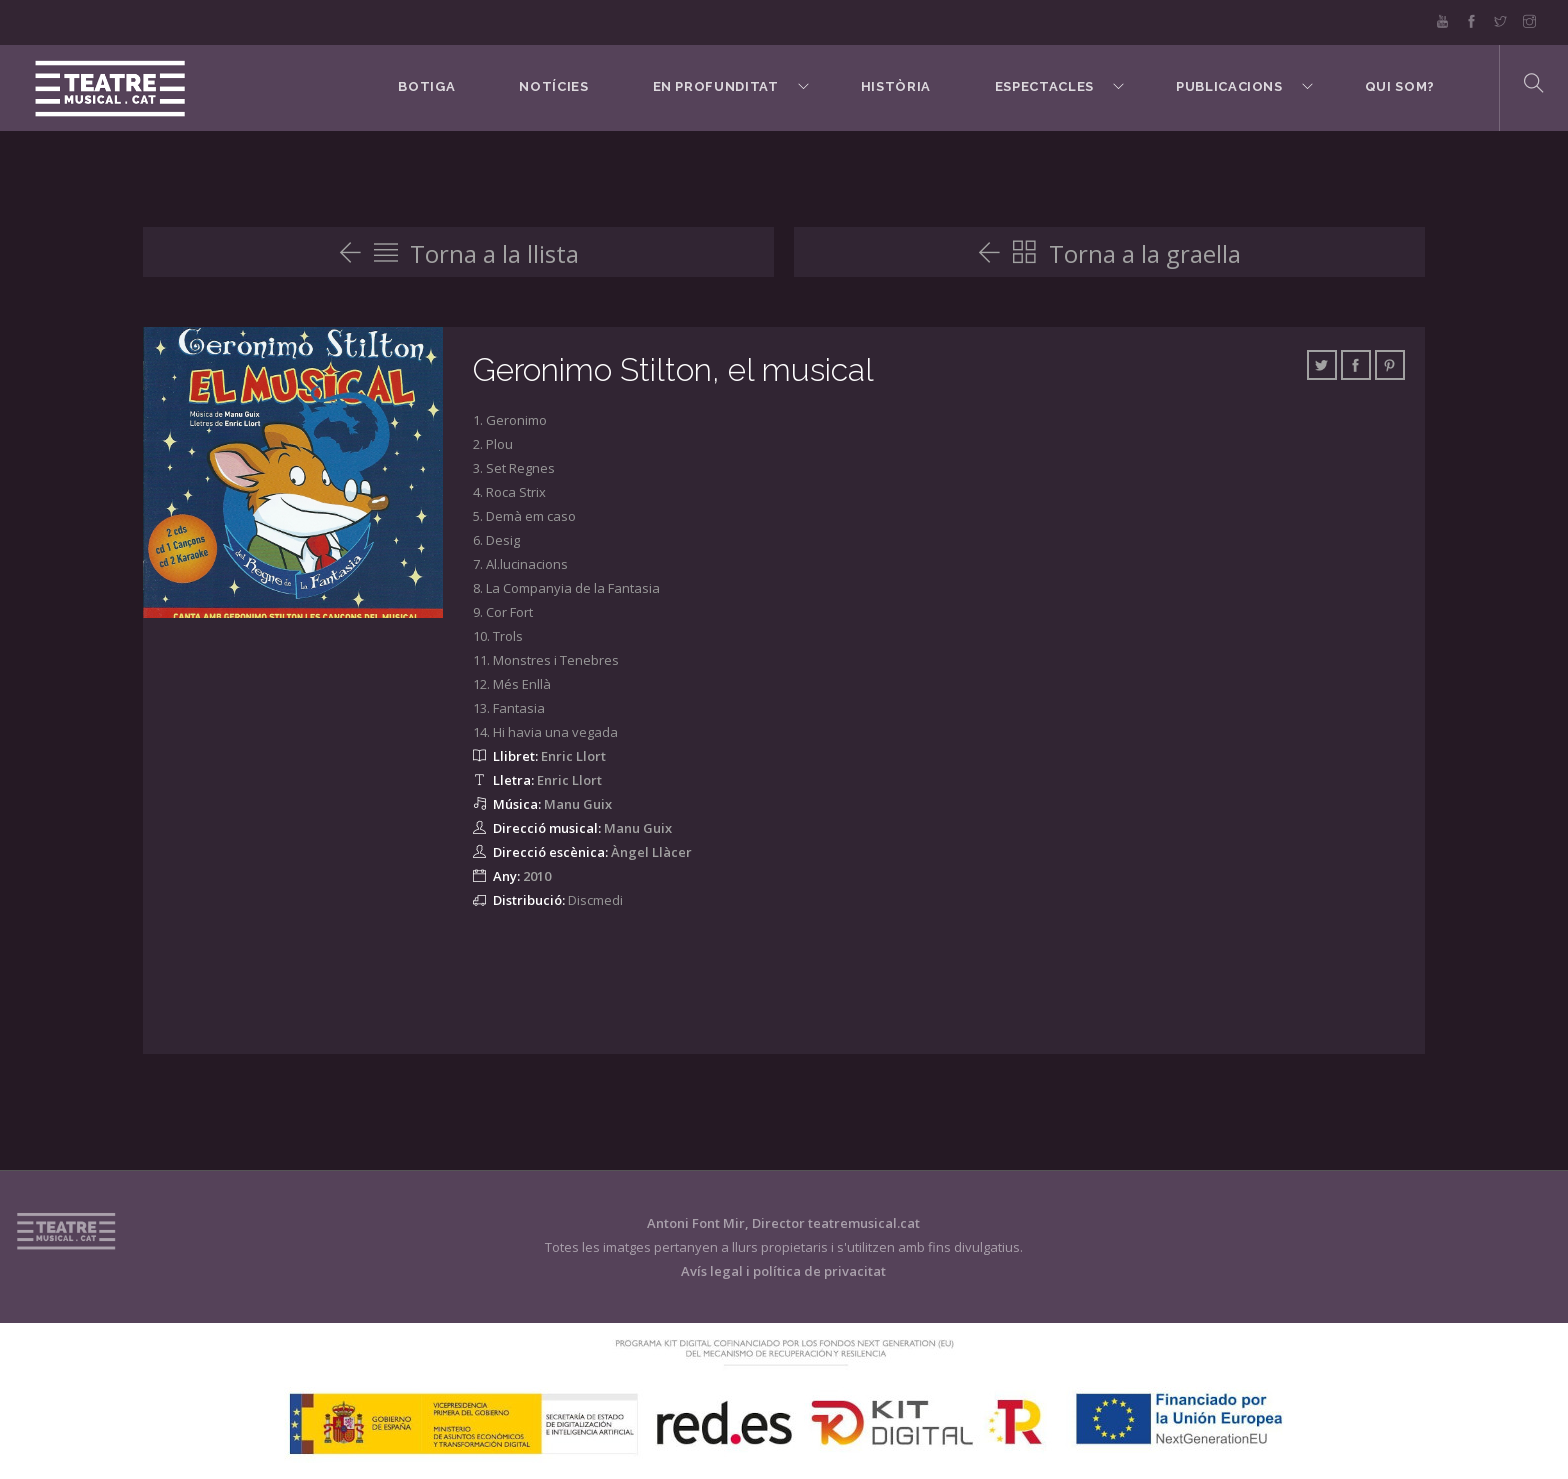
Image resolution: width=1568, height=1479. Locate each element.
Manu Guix (578, 804)
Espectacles (1044, 86)
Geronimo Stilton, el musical (673, 369)
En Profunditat (716, 86)
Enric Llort (573, 756)
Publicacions (1229, 86)
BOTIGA (426, 86)
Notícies (553, 86)
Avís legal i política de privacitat (783, 1271)
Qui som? (1400, 86)
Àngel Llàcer (651, 852)
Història (896, 86)
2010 (537, 876)
